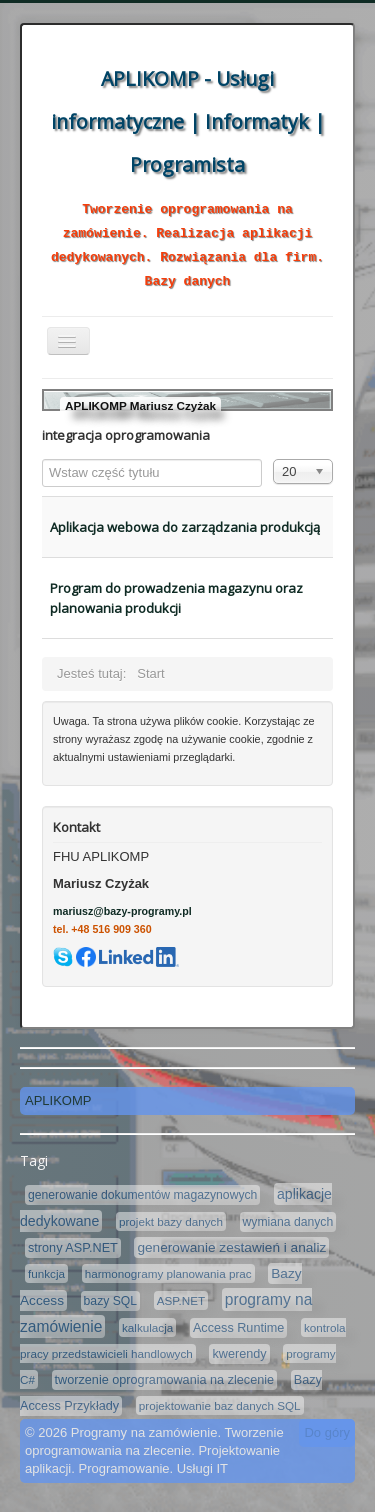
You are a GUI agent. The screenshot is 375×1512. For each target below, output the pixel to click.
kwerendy (239, 1354)
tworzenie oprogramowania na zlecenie (165, 1380)
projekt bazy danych (171, 1221)
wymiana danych (288, 1222)
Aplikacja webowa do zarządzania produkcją (185, 527)
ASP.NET (181, 1300)
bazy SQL (110, 1301)
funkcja (46, 1273)
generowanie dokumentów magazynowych (142, 1195)
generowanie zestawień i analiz (231, 1247)
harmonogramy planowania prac (168, 1273)
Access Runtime (238, 1328)
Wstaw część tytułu (42, 459)
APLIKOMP (58, 1100)
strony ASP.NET (73, 1248)
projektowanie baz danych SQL (220, 1405)
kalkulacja (147, 1327)
